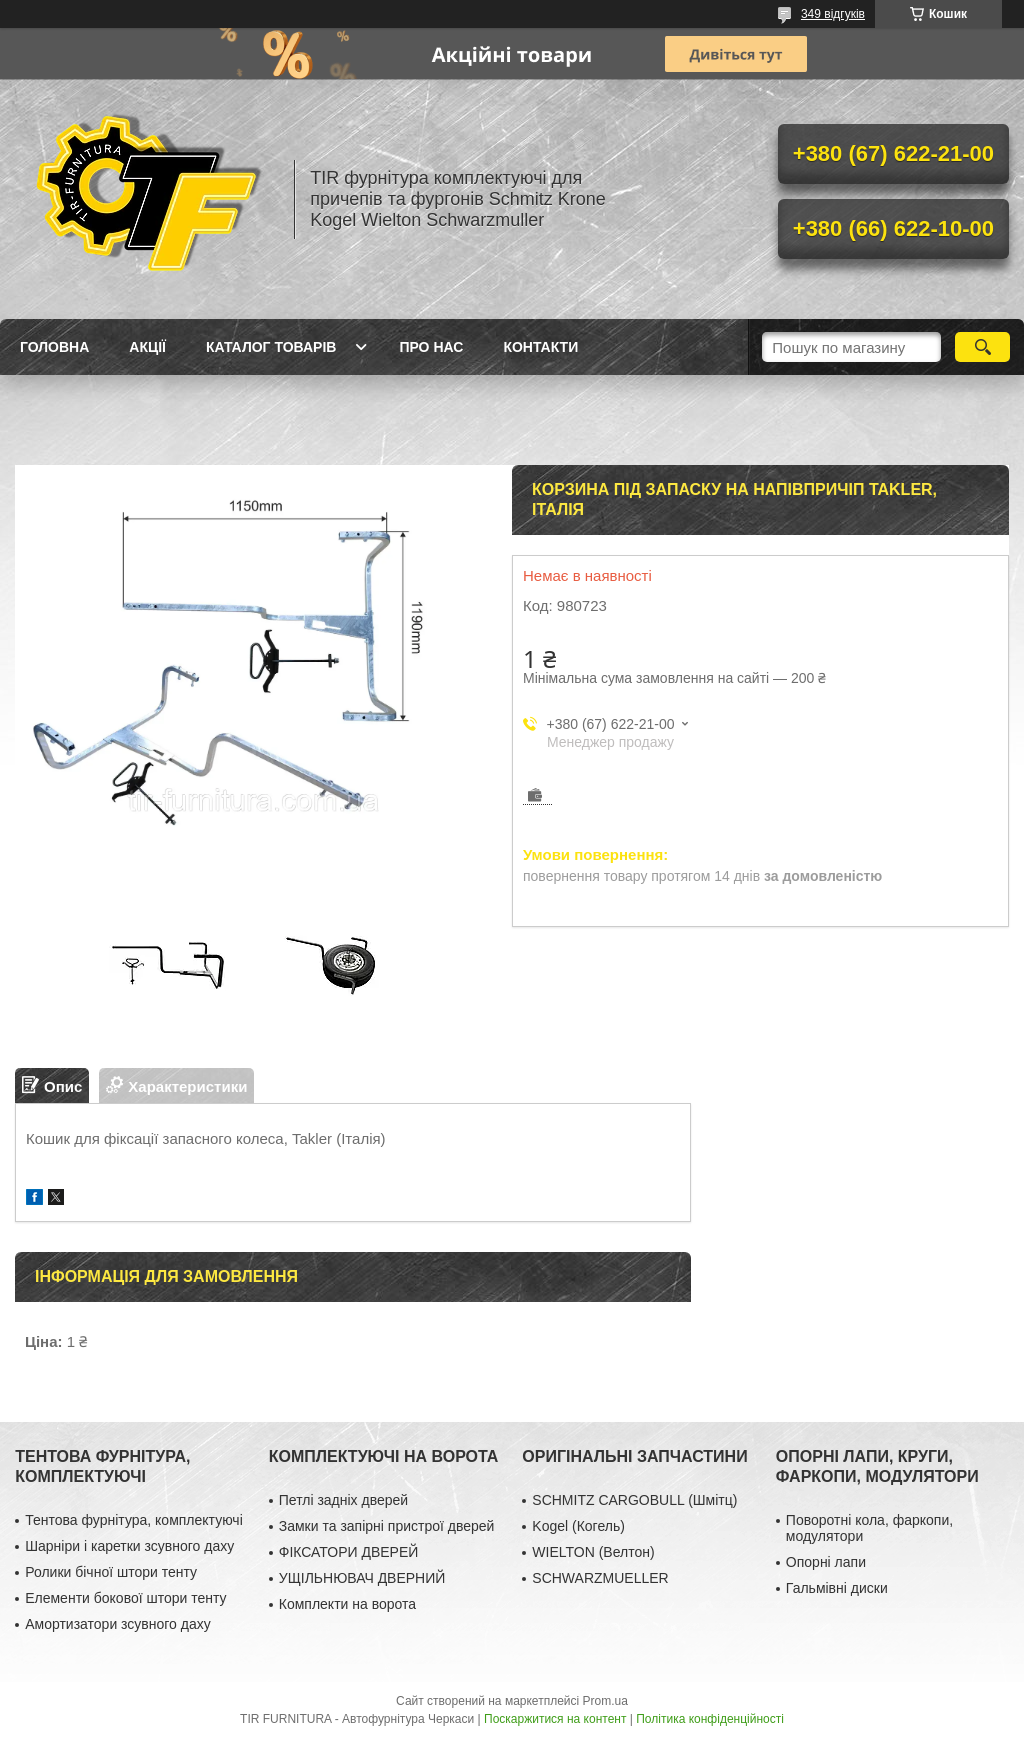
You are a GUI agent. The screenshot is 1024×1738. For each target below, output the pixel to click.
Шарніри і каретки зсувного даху (129, 1546)
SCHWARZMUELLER (600, 1578)
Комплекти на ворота (347, 1604)
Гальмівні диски (837, 1588)
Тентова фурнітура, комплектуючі (134, 1520)
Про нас (431, 347)
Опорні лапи (826, 1562)
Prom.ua (605, 1701)
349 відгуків (833, 14)
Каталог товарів (271, 347)
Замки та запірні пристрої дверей (387, 1526)
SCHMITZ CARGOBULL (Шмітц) (634, 1500)
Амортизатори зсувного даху (118, 1624)
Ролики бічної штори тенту (111, 1572)
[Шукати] (982, 347)
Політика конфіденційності (710, 1719)
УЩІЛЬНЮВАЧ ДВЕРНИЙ (362, 1578)
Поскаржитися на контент (555, 1719)
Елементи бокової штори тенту (125, 1598)
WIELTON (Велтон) (593, 1552)
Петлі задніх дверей (343, 1500)
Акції (147, 347)
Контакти (540, 347)
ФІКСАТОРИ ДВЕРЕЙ (349, 1552)
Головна (54, 347)
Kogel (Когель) (578, 1526)
